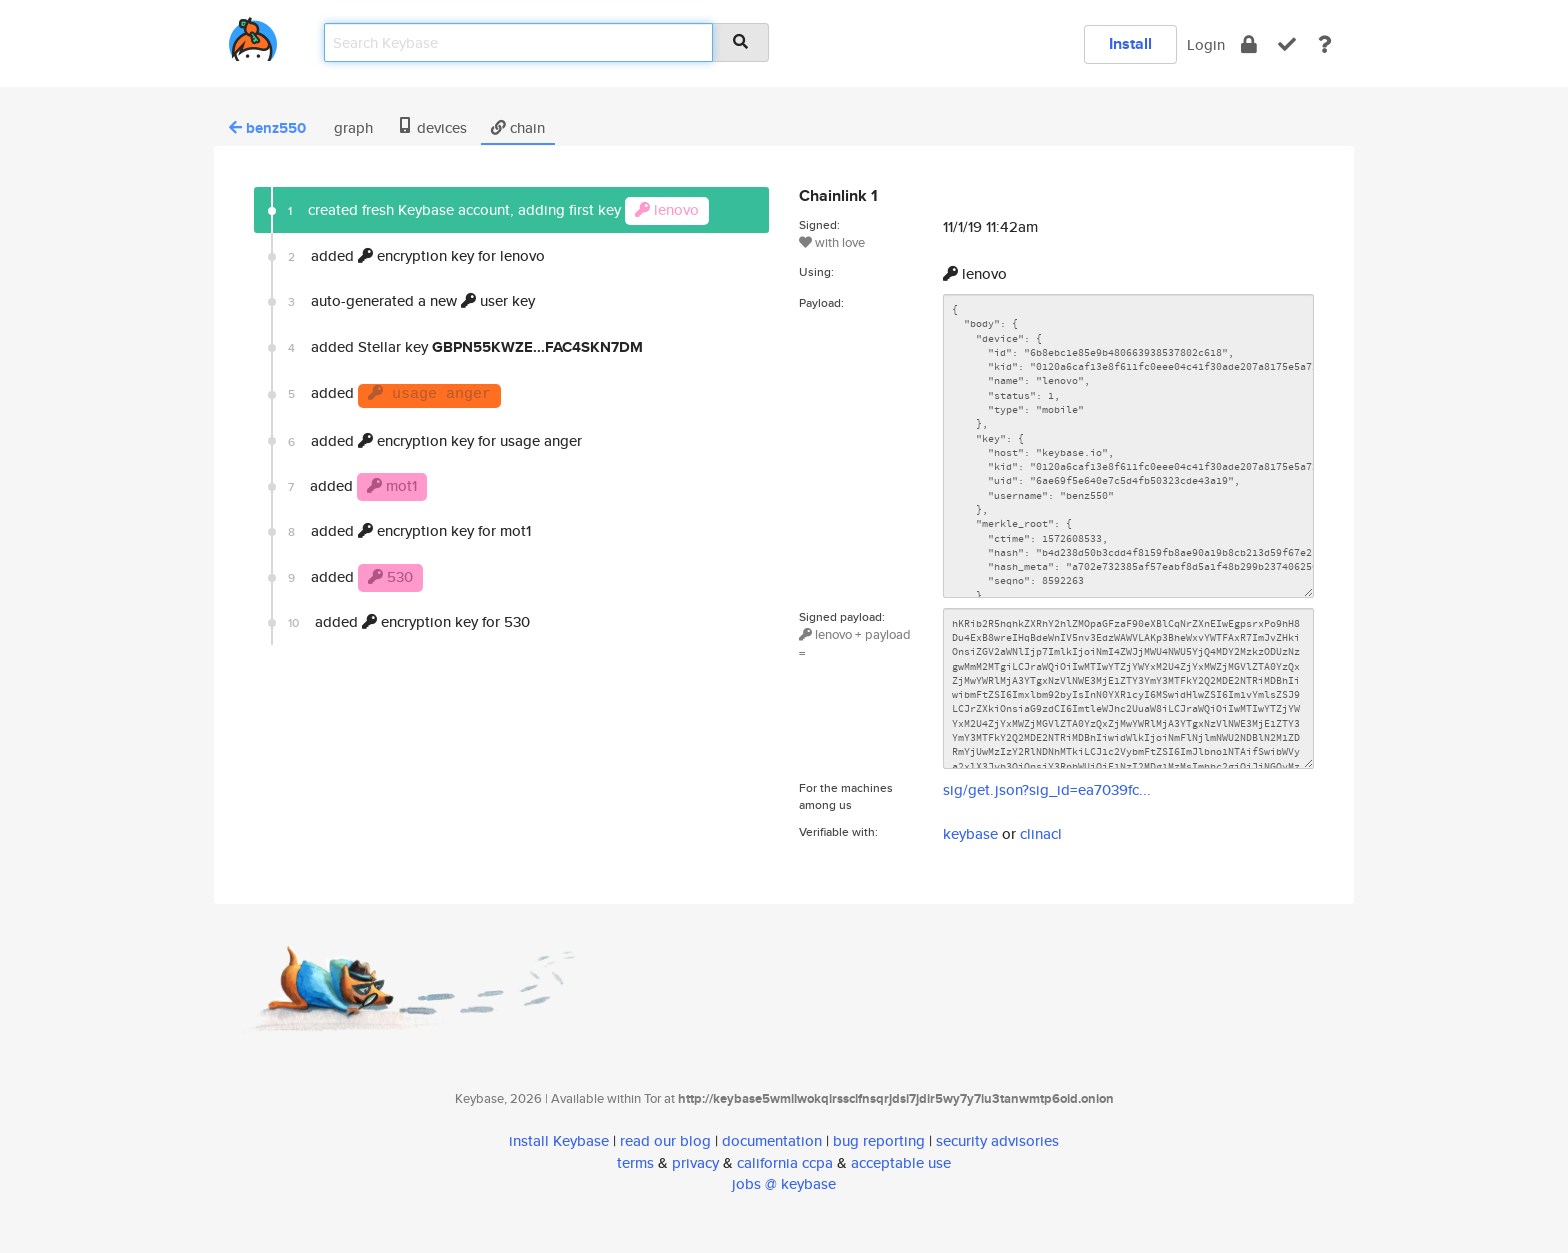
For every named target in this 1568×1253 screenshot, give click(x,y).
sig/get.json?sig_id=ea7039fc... (1047, 789)
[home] (253, 35)
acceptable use (901, 1162)
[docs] (1325, 44)
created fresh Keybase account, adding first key (498, 211)
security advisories (997, 1140)
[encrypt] (1249, 44)
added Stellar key (465, 347)
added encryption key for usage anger (435, 440)
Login (1206, 44)
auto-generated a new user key (411, 300)
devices (432, 127)
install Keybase (559, 1140)
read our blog (665, 1140)
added (394, 395)
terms (635, 1162)
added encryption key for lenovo (416, 255)
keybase (970, 833)
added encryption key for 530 (409, 621)
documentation (772, 1140)
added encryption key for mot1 (409, 530)
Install (1130, 43)
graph (351, 127)
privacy (695, 1162)
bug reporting (879, 1140)
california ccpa (785, 1162)
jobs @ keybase (784, 1183)
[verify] (1287, 44)
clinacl (1041, 833)
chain (518, 127)
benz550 (267, 128)
